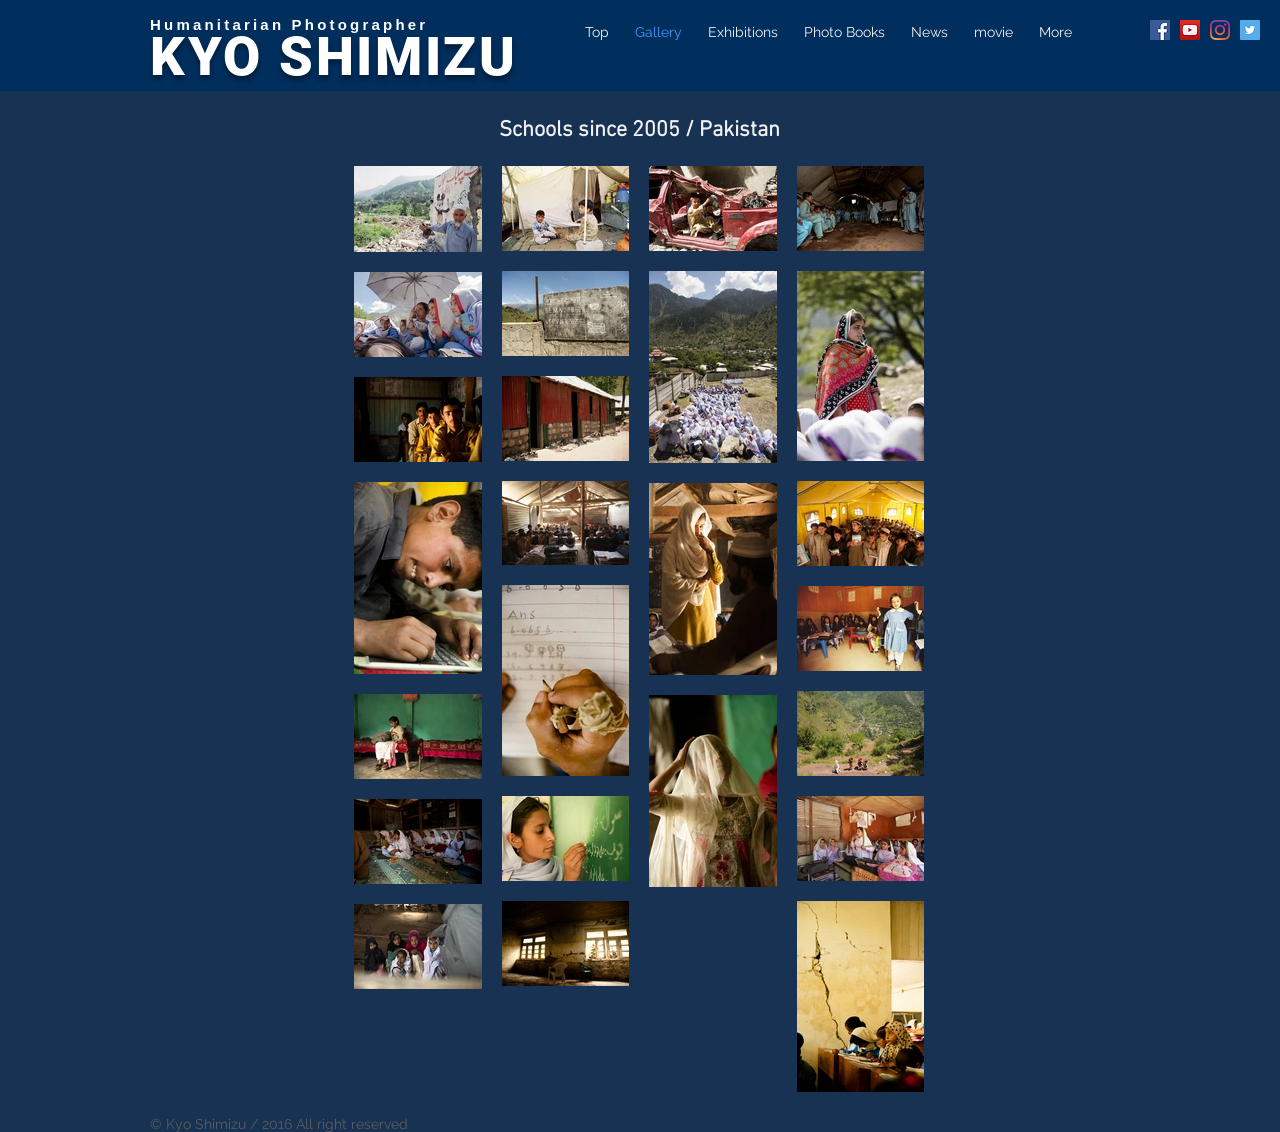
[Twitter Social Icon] (1250, 30)
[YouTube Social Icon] (1190, 30)
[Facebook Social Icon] (1160, 30)
